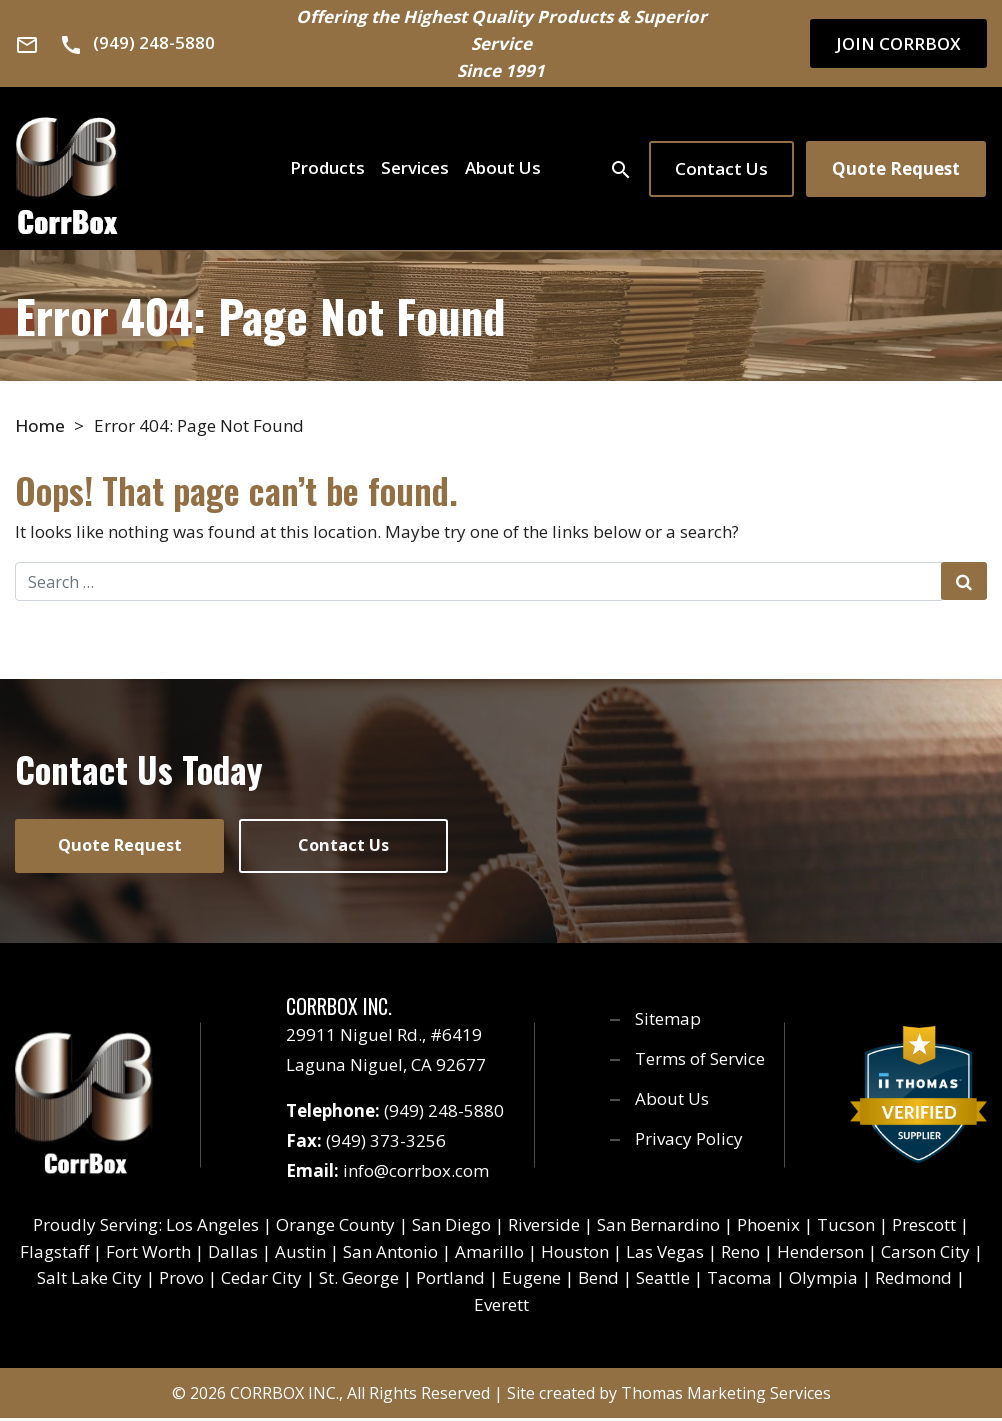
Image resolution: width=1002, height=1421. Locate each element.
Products (327, 167)
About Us (503, 167)
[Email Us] (27, 44)
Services (415, 167)
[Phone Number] (137, 42)
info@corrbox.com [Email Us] (416, 1173)
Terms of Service (700, 1061)
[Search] (621, 167)
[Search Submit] (964, 581)
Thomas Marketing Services (726, 1396)
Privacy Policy (689, 1141)
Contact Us (721, 168)
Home (40, 425)
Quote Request (896, 168)
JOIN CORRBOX (898, 43)
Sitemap (668, 1021)
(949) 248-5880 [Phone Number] (444, 1113)
